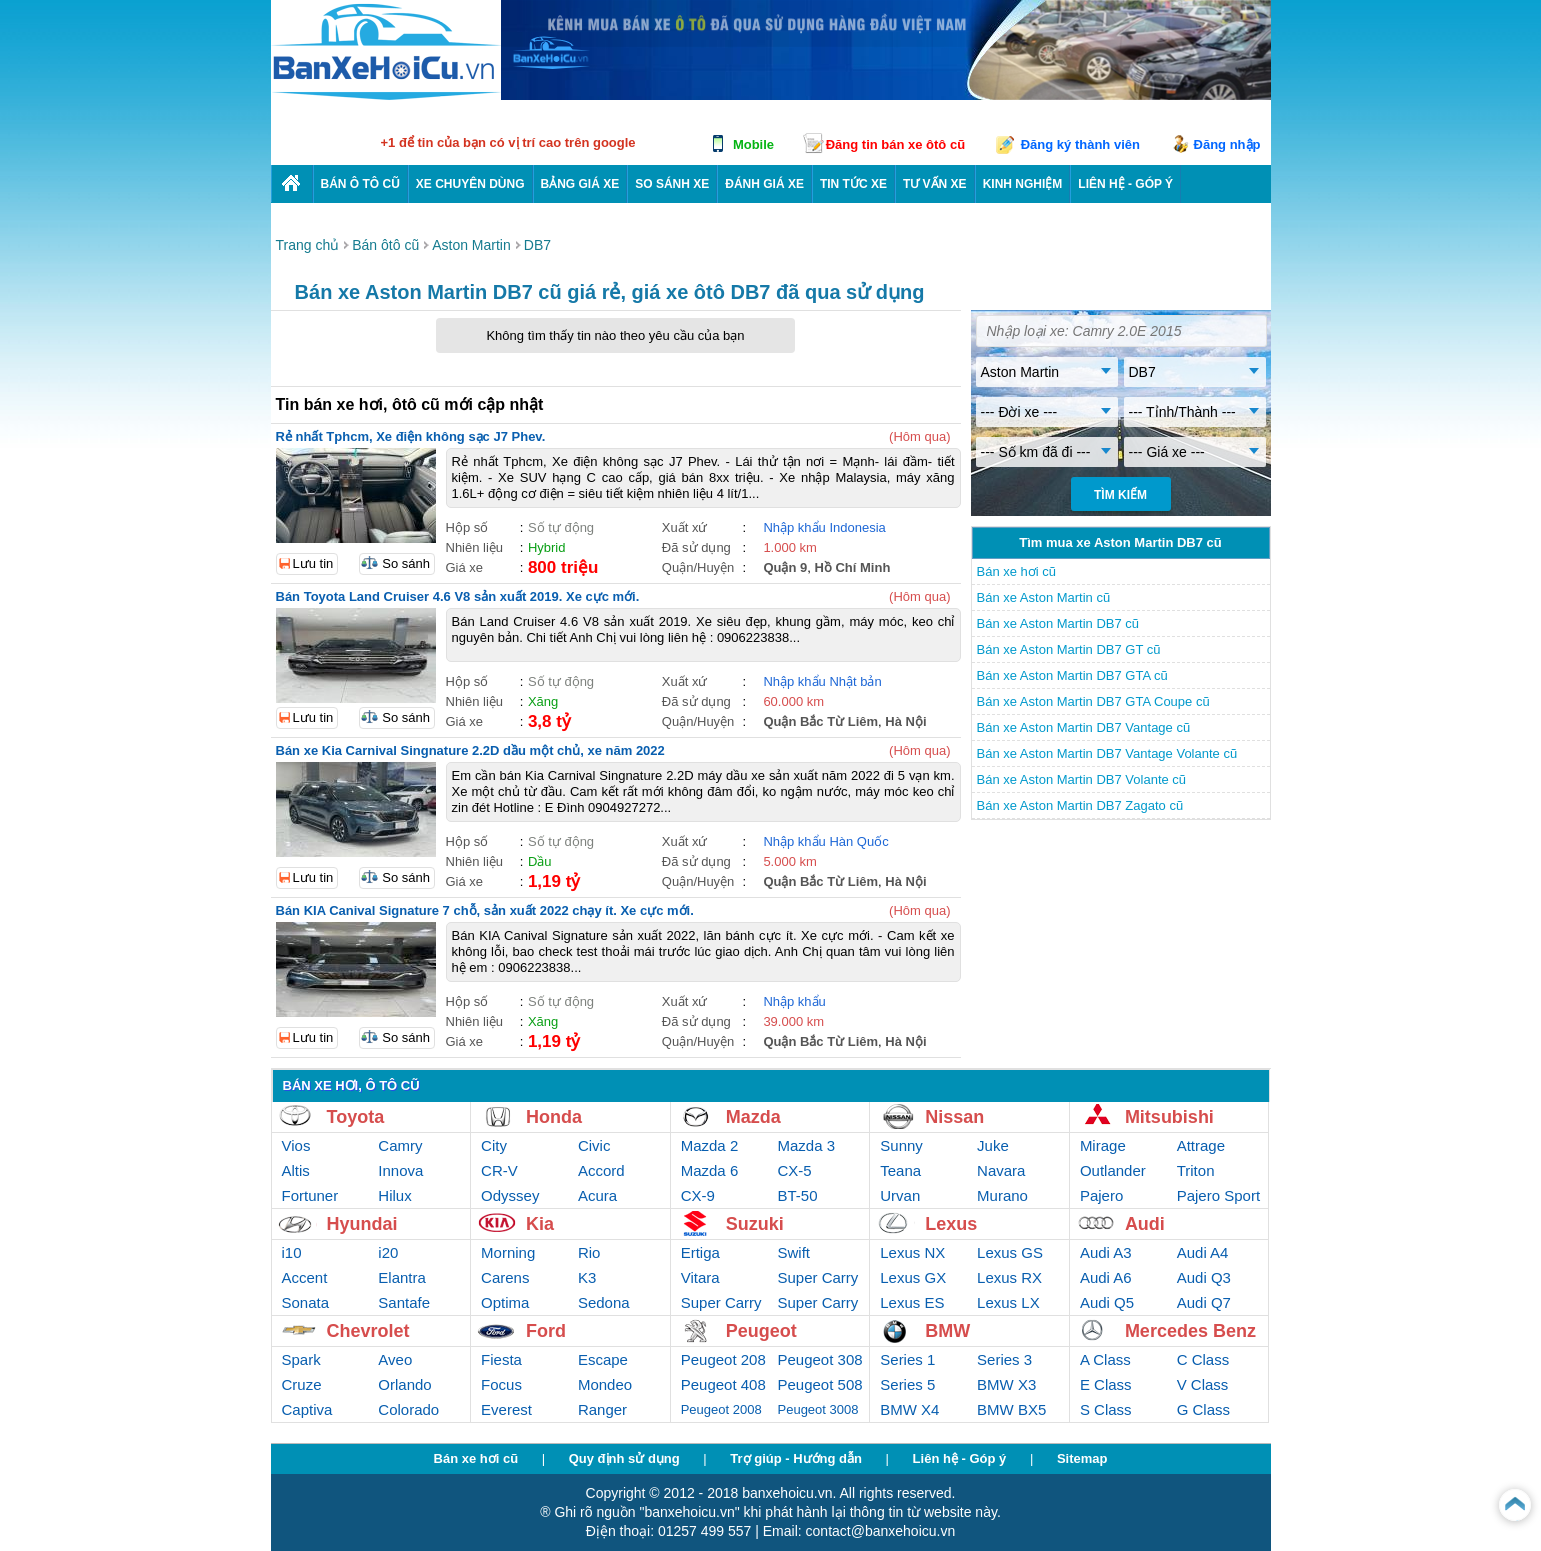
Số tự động (561, 527)
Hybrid (547, 547)
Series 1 (907, 1359)
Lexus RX (1009, 1277)
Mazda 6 (710, 1170)
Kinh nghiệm (1023, 184)
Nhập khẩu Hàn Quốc (825, 841)
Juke (993, 1145)
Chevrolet (368, 1331)
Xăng (543, 701)
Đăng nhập (1227, 144)
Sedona (604, 1302)
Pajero (1101, 1195)
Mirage (1103, 1145)
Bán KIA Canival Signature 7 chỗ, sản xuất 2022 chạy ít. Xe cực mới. (485, 910)
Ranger (602, 1409)
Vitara (700, 1277)
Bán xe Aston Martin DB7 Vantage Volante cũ (1107, 753)
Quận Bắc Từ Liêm (820, 721)
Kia (540, 1224)
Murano (1002, 1195)
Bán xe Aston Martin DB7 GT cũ (1069, 649)
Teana (900, 1170)
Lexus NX (912, 1252)
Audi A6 (1106, 1277)
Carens (505, 1277)
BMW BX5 (1011, 1409)
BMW (947, 1331)
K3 (587, 1277)
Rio (589, 1252)
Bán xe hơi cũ (1017, 571)
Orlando (404, 1384)
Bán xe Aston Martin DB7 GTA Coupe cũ (1093, 701)
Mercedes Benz (1190, 1331)
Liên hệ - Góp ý (960, 1458)
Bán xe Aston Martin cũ (1044, 597)
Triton (1196, 1170)
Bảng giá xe (580, 184)
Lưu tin (313, 563)
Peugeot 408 (723, 1384)
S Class (1106, 1409)
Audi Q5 (1107, 1302)
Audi (1145, 1224)
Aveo (395, 1359)
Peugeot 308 (820, 1359)
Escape (603, 1359)
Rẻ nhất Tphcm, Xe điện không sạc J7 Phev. (411, 436)
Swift (794, 1252)
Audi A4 (1203, 1252)
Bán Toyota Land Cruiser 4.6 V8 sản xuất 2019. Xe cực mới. (458, 596)
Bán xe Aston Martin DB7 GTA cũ (1072, 675)
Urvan (900, 1195)
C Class (1203, 1359)
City (494, 1145)
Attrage (1201, 1145)
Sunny (901, 1145)
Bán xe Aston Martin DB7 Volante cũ (1082, 779)
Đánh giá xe (764, 184)
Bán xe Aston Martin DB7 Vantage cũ (1084, 727)
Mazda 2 (710, 1145)
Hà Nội (905, 721)
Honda (554, 1117)
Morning (508, 1252)
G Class (1203, 1409)
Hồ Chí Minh (852, 567)
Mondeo (605, 1384)
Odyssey (510, 1195)
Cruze (302, 1384)
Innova (400, 1170)
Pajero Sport (1218, 1195)
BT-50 (798, 1195)
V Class (1203, 1384)
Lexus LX (1008, 1302)
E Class (1106, 1384)
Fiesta (501, 1359)
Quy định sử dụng (624, 1458)
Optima (505, 1302)
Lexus (951, 1224)
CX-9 (698, 1195)
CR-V (499, 1170)
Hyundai (362, 1224)
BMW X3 (1006, 1384)
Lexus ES (912, 1302)
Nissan (954, 1117)
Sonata (306, 1302)
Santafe (404, 1302)
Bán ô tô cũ (360, 184)
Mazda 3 (807, 1145)
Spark (301, 1359)
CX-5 (795, 1170)
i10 (292, 1252)
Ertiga (700, 1252)
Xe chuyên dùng (470, 184)
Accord (601, 1170)
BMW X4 (909, 1409)
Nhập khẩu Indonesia (824, 527)
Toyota (356, 1117)
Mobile (753, 144)
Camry (400, 1145)
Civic (594, 1145)
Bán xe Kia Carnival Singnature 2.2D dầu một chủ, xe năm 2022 (470, 750)
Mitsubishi (1169, 1117)
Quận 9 (785, 567)
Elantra (402, 1277)
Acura (597, 1195)
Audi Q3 (1204, 1277)
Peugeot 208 (723, 1359)
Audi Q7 (1204, 1302)
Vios (296, 1145)
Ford (546, 1331)
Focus (501, 1384)
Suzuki (755, 1224)
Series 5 (907, 1384)
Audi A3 (1106, 1252)
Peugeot (761, 1331)
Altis (296, 1170)
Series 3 (1004, 1359)
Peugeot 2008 (721, 1409)
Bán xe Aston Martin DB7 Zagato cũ (1080, 805)
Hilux (394, 1195)
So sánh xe (672, 184)
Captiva (307, 1409)
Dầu (540, 861)
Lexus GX (913, 1277)
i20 (388, 1252)
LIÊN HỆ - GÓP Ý (1125, 184)
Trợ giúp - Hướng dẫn (796, 1458)
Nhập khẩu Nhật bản (822, 681)
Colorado (408, 1409)
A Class (1105, 1359)
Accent (305, 1277)
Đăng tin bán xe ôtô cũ (895, 144)
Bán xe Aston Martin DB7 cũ (1058, 623)
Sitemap (1082, 1458)
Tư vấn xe (935, 184)
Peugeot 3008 (818, 1409)
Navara (1001, 1170)
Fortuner (310, 1195)
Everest (506, 1409)
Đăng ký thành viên (1080, 144)
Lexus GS (1010, 1252)
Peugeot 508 (820, 1384)
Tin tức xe (853, 184)
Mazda (753, 1117)
